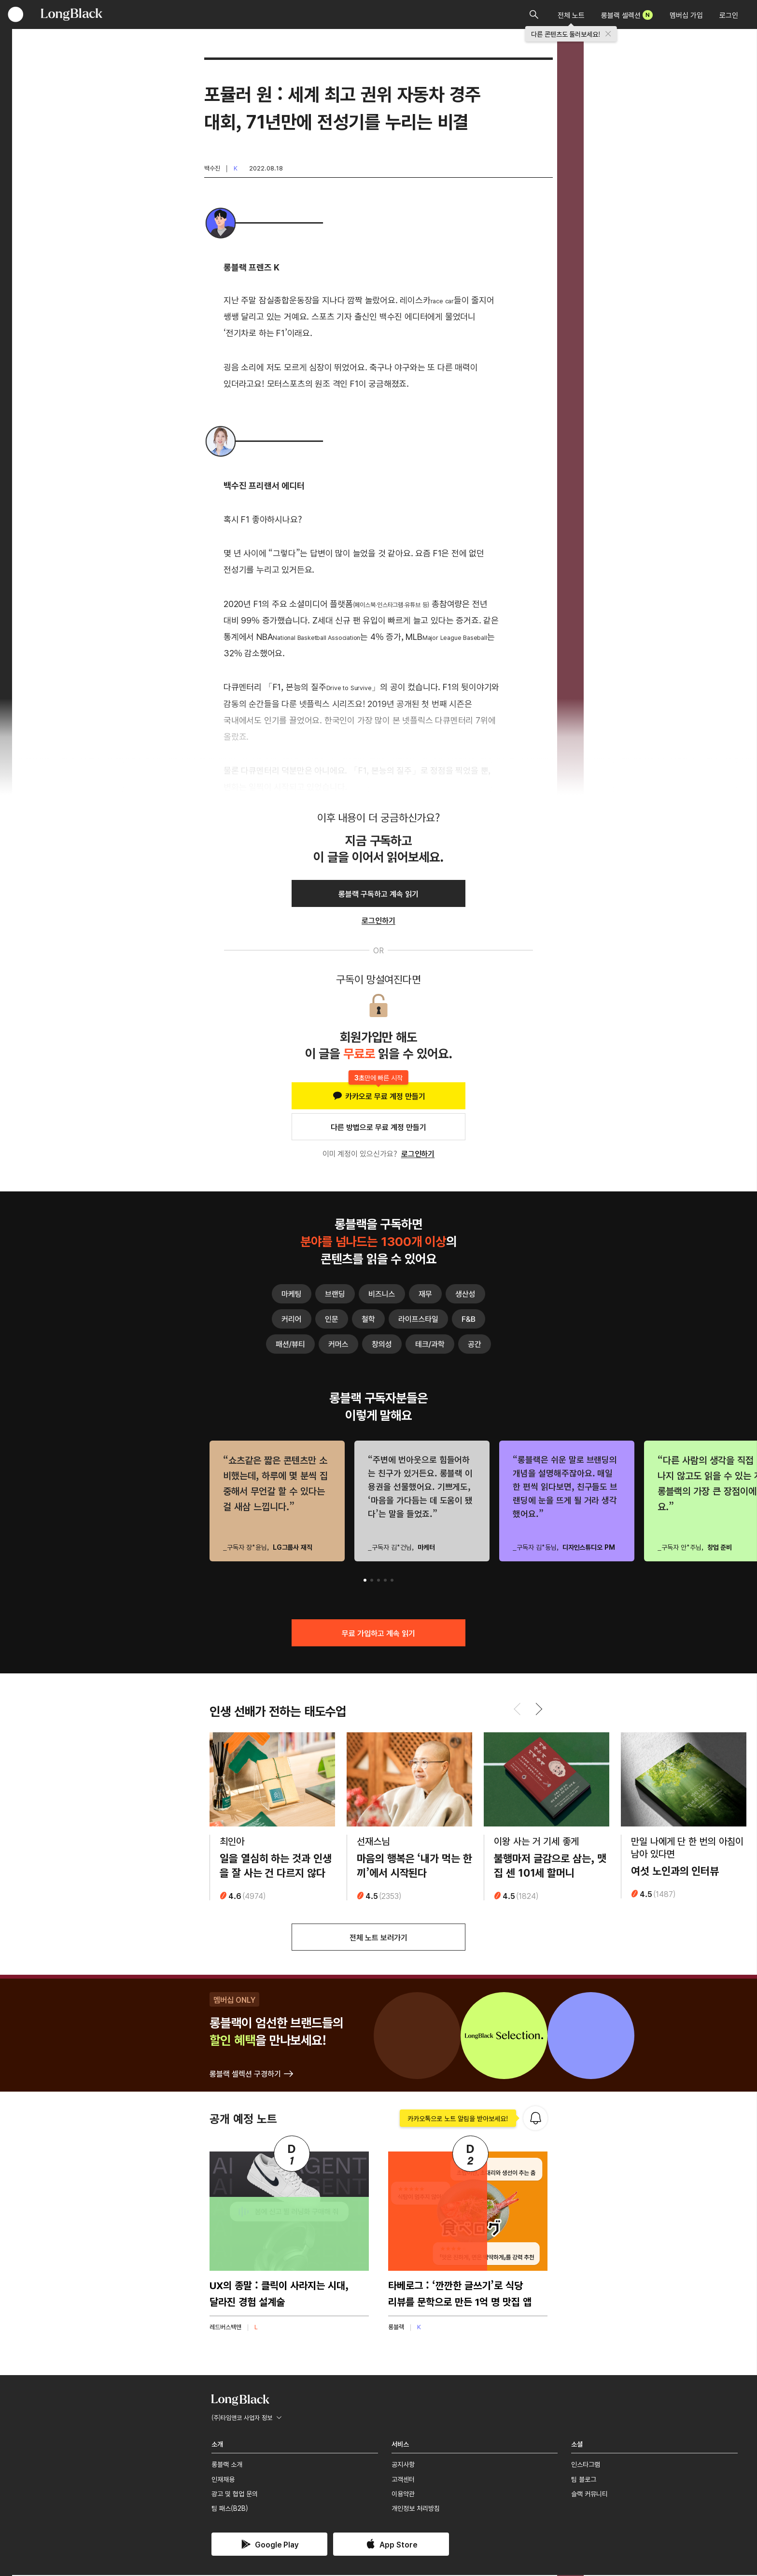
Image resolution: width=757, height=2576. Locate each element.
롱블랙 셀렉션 (627, 15)
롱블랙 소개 (226, 2465)
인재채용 (223, 2480)
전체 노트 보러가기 (378, 1938)
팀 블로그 (583, 2480)
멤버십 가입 (686, 15)
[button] (365, 1580)
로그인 (728, 15)
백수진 (212, 167)
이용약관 (403, 2495)
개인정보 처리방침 (416, 2509)
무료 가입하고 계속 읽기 (378, 1633)
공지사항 (403, 2465)
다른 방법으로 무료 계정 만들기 (378, 1126)
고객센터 (403, 2480)
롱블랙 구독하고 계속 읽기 (378, 893)
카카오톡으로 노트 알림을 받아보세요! (457, 2119)
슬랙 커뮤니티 (589, 2495)
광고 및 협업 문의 (234, 2495)
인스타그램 (585, 2465)
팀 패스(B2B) (229, 2509)
